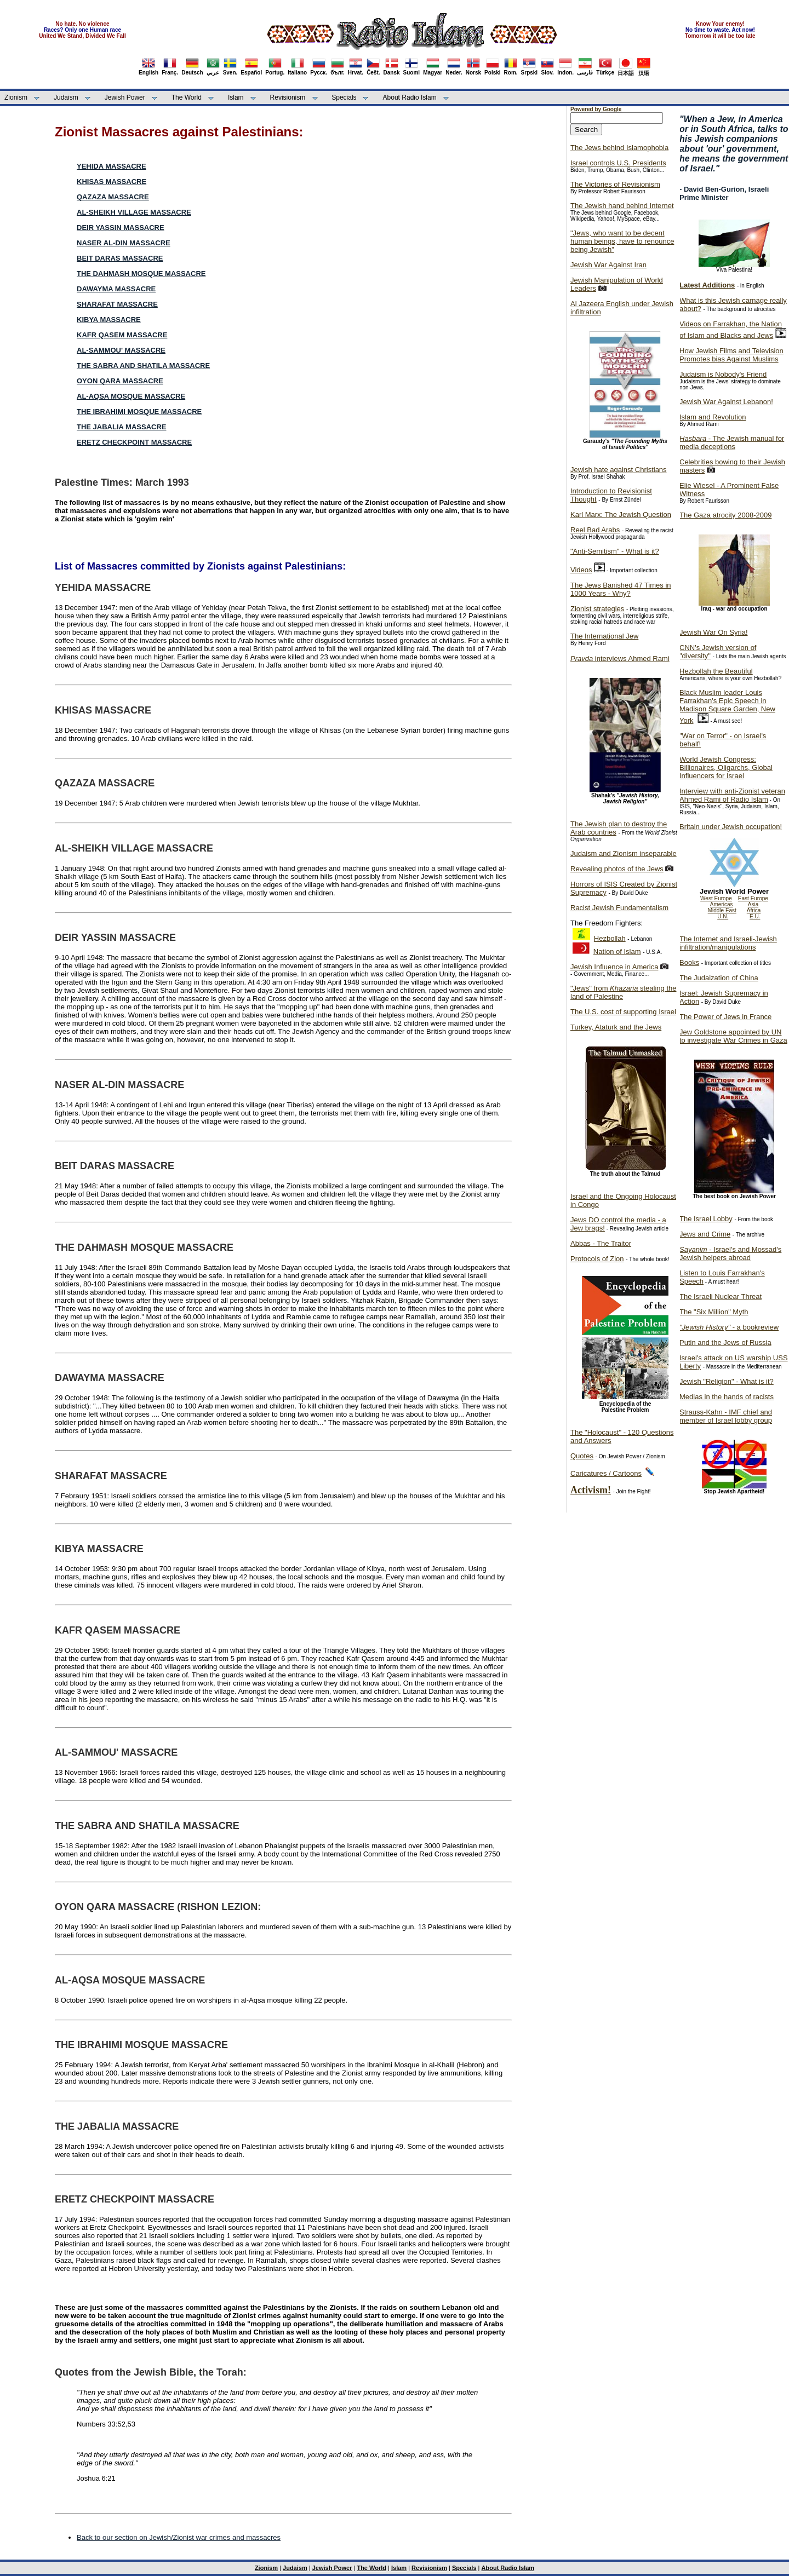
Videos (581, 570)
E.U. (755, 916)
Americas (721, 904)
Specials (343, 97)
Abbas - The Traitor (600, 1243)
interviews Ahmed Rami (620, 658)
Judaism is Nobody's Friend (723, 374)
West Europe (716, 898)
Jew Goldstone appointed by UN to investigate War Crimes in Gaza (733, 1036)
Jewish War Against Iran (608, 265)
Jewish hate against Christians (618, 469)
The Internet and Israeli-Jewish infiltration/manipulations (728, 943)
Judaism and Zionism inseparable (623, 853)
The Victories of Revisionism (615, 184)
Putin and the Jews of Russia (725, 1342)
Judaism (66, 97)
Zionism (15, 97)
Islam (236, 97)
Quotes (581, 1456)
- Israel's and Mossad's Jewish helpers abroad (730, 1253)
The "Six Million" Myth (713, 1312)
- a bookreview (729, 1327)
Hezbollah (610, 938)
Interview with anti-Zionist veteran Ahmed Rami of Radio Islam (732, 795)
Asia (753, 904)
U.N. (722, 916)
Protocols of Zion (597, 1259)
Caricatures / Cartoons (606, 1473)
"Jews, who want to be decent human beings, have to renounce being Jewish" (622, 241)
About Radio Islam (410, 97)
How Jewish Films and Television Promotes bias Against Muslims (731, 355)
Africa (754, 910)
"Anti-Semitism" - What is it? (614, 551)
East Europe (753, 898)
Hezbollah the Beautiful (716, 671)
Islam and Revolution (712, 417)
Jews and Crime (704, 1234)
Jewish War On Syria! (713, 632)
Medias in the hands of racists (726, 1397)
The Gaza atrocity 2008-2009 (725, 515)
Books (689, 962)
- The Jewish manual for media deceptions (731, 442)
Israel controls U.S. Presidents (618, 163)
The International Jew (604, 636)
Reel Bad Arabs (595, 530)
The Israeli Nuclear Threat (720, 1296)
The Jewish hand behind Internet (622, 206)
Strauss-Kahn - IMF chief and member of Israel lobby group (725, 1416)
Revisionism (288, 97)
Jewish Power (125, 97)
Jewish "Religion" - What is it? (726, 1381)
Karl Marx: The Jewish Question (620, 514)
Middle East (722, 910)
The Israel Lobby (706, 1219)
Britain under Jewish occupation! (730, 827)
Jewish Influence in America (614, 967)
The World (186, 97)
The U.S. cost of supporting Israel (623, 1012)
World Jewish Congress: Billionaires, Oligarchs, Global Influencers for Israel (726, 767)
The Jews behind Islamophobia (619, 147)
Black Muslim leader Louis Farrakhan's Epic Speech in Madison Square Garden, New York (727, 706)
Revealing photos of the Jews (617, 869)
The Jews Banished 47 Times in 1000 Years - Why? (620, 589)
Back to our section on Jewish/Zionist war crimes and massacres (179, 2537)
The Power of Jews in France (725, 1017)
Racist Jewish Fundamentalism (619, 908)
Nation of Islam (617, 951)
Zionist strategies (597, 609)
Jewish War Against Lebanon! (726, 402)
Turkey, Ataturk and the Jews (615, 1027)
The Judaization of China (718, 978)
